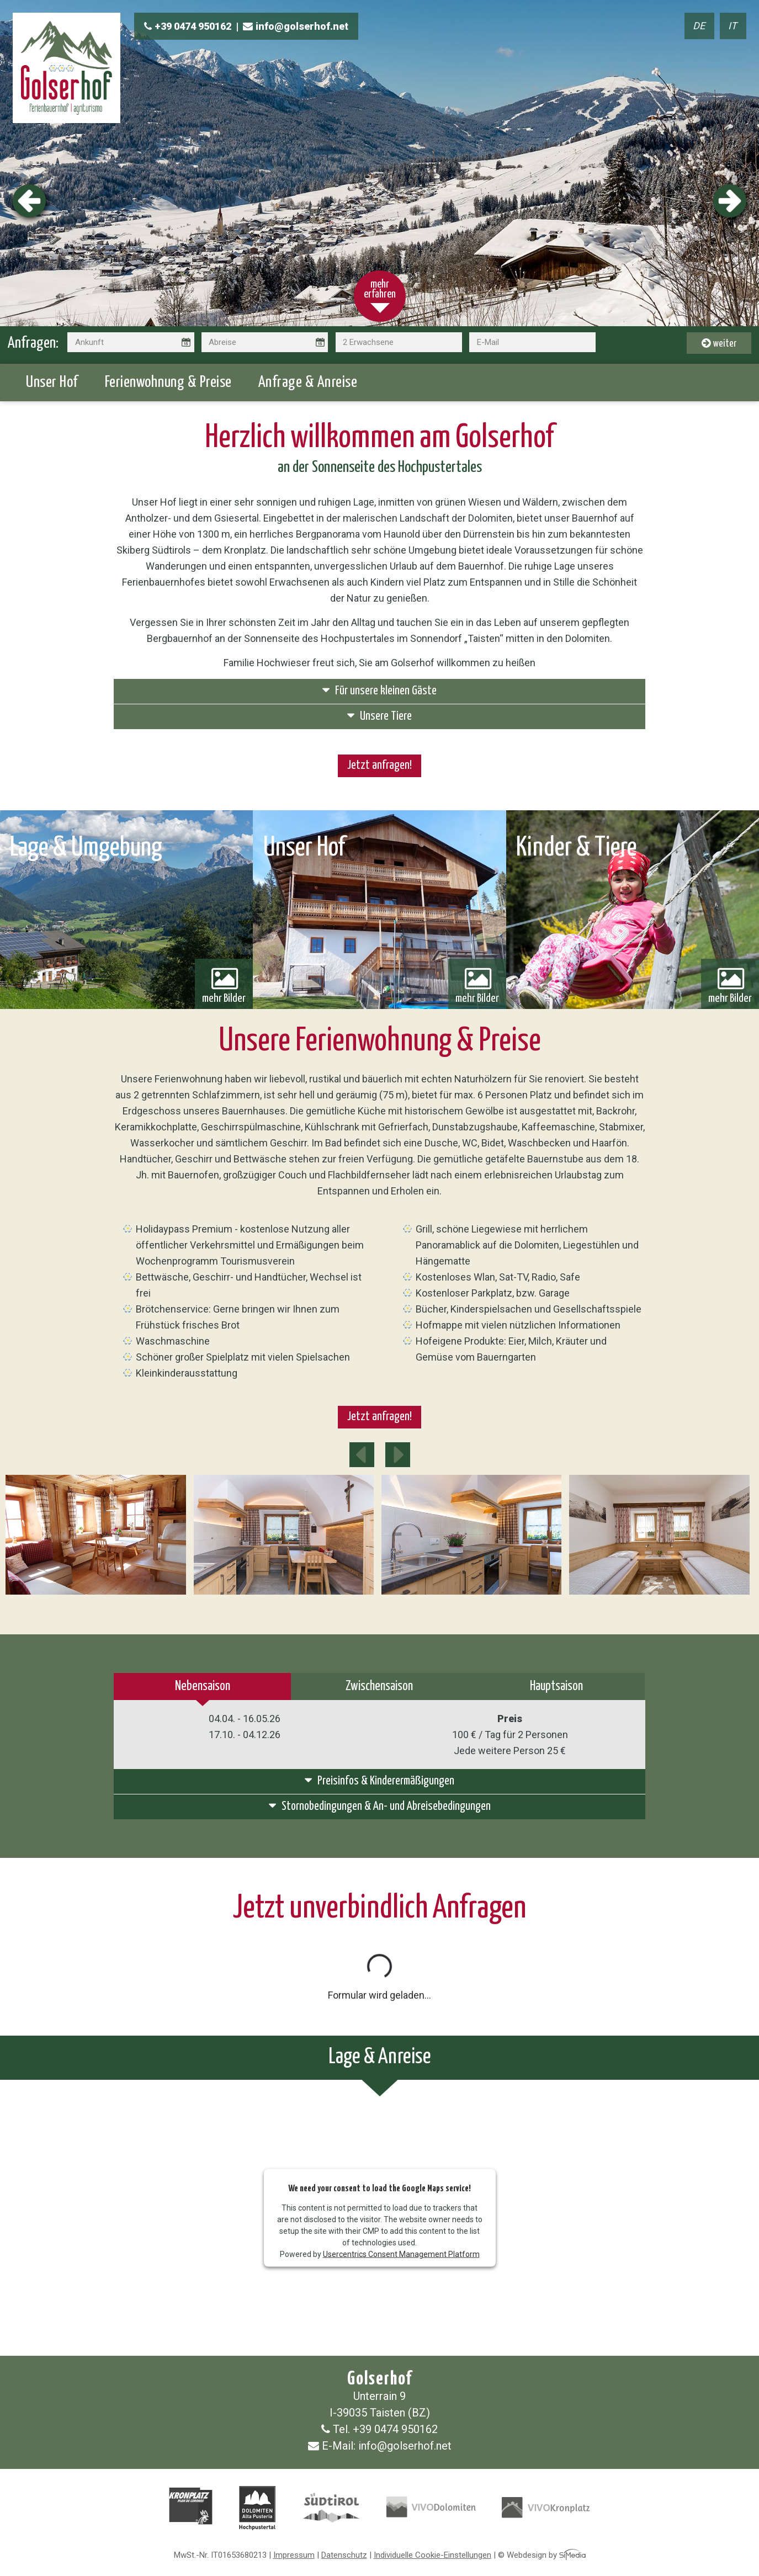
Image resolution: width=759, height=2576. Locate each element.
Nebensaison (202, 1686)
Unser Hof (52, 382)
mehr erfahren (380, 289)
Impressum (294, 2555)
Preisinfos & (379, 1780)
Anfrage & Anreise (308, 382)
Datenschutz (344, 2555)
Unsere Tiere (379, 716)
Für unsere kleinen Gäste (379, 690)
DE (699, 25)
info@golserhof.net (295, 26)
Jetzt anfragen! (379, 765)
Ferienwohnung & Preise (168, 382)
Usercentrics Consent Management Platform (401, 2254)
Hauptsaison (556, 1686)
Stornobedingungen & (380, 1806)
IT (732, 25)
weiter (719, 343)
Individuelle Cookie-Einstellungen (432, 2555)
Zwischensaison (379, 1686)
